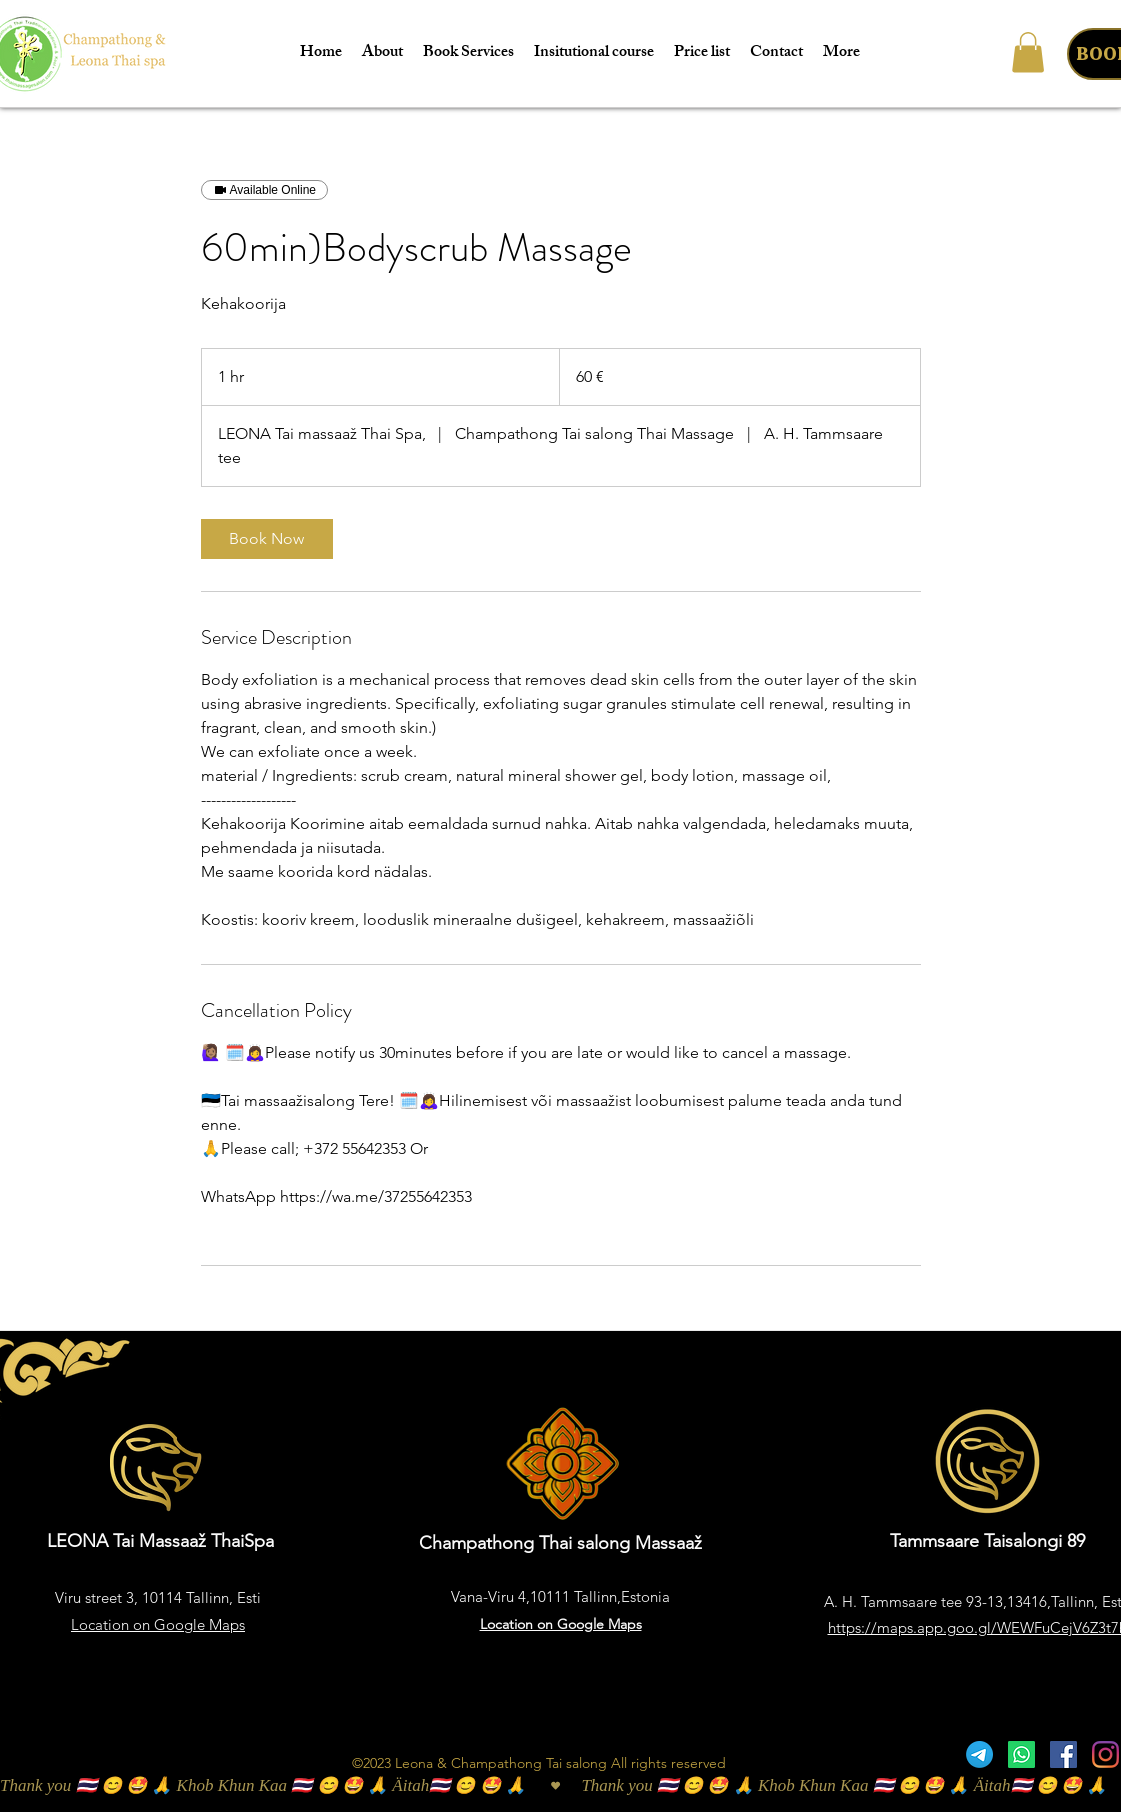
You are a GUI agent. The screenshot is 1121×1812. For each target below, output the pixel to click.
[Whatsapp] (1021, 1754)
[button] (1028, 52)
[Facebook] (1063, 1754)
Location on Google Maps (158, 1624)
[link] (267, 539)
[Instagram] (1105, 1754)
